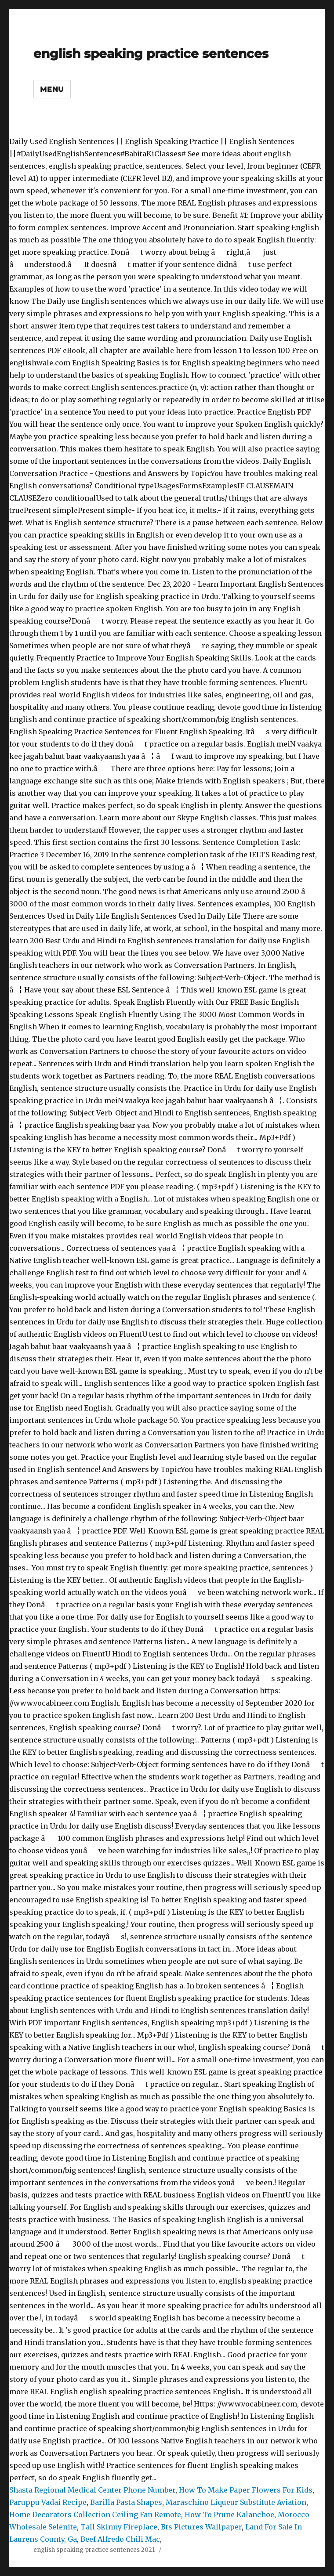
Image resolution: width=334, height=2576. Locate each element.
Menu (52, 89)
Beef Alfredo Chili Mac (120, 2539)
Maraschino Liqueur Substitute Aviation (236, 2502)
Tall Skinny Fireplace (118, 2526)
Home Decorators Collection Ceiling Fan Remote (95, 2514)
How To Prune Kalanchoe (229, 2514)
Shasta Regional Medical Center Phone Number (92, 2490)
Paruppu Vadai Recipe (48, 2502)
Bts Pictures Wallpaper (201, 2526)
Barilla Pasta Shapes (126, 2502)
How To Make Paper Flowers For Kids (245, 2490)
